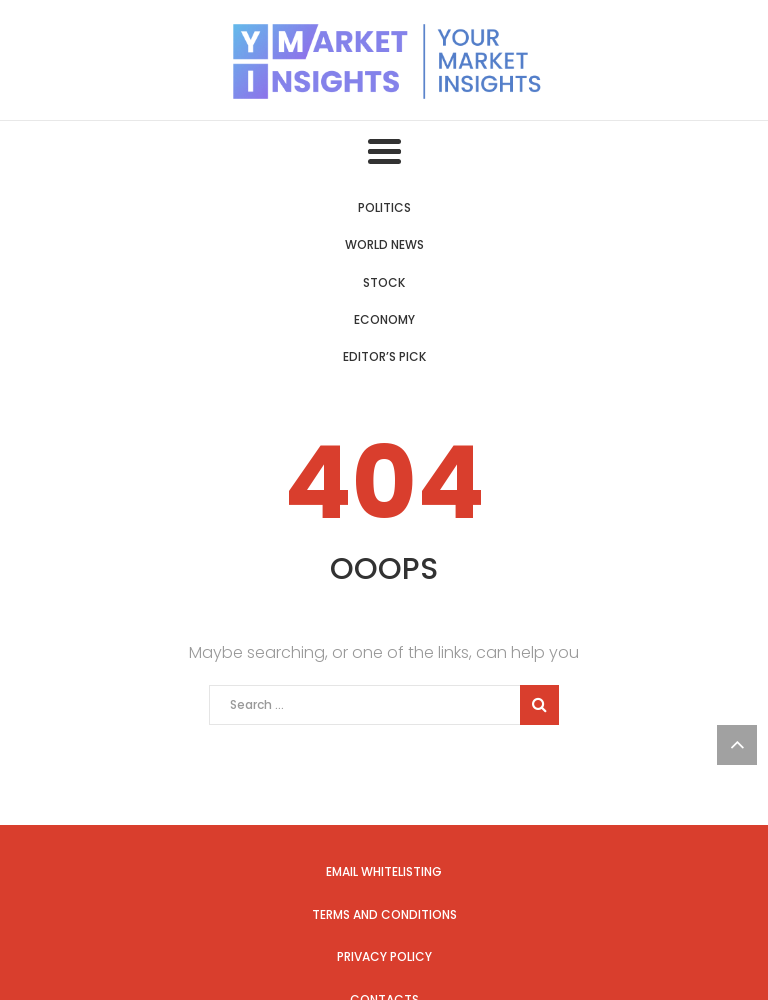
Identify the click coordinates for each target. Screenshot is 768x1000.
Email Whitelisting (384, 871)
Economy (384, 319)
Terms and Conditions (384, 914)
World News (384, 244)
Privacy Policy (384, 956)
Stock (384, 282)
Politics (384, 207)
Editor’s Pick (384, 356)
